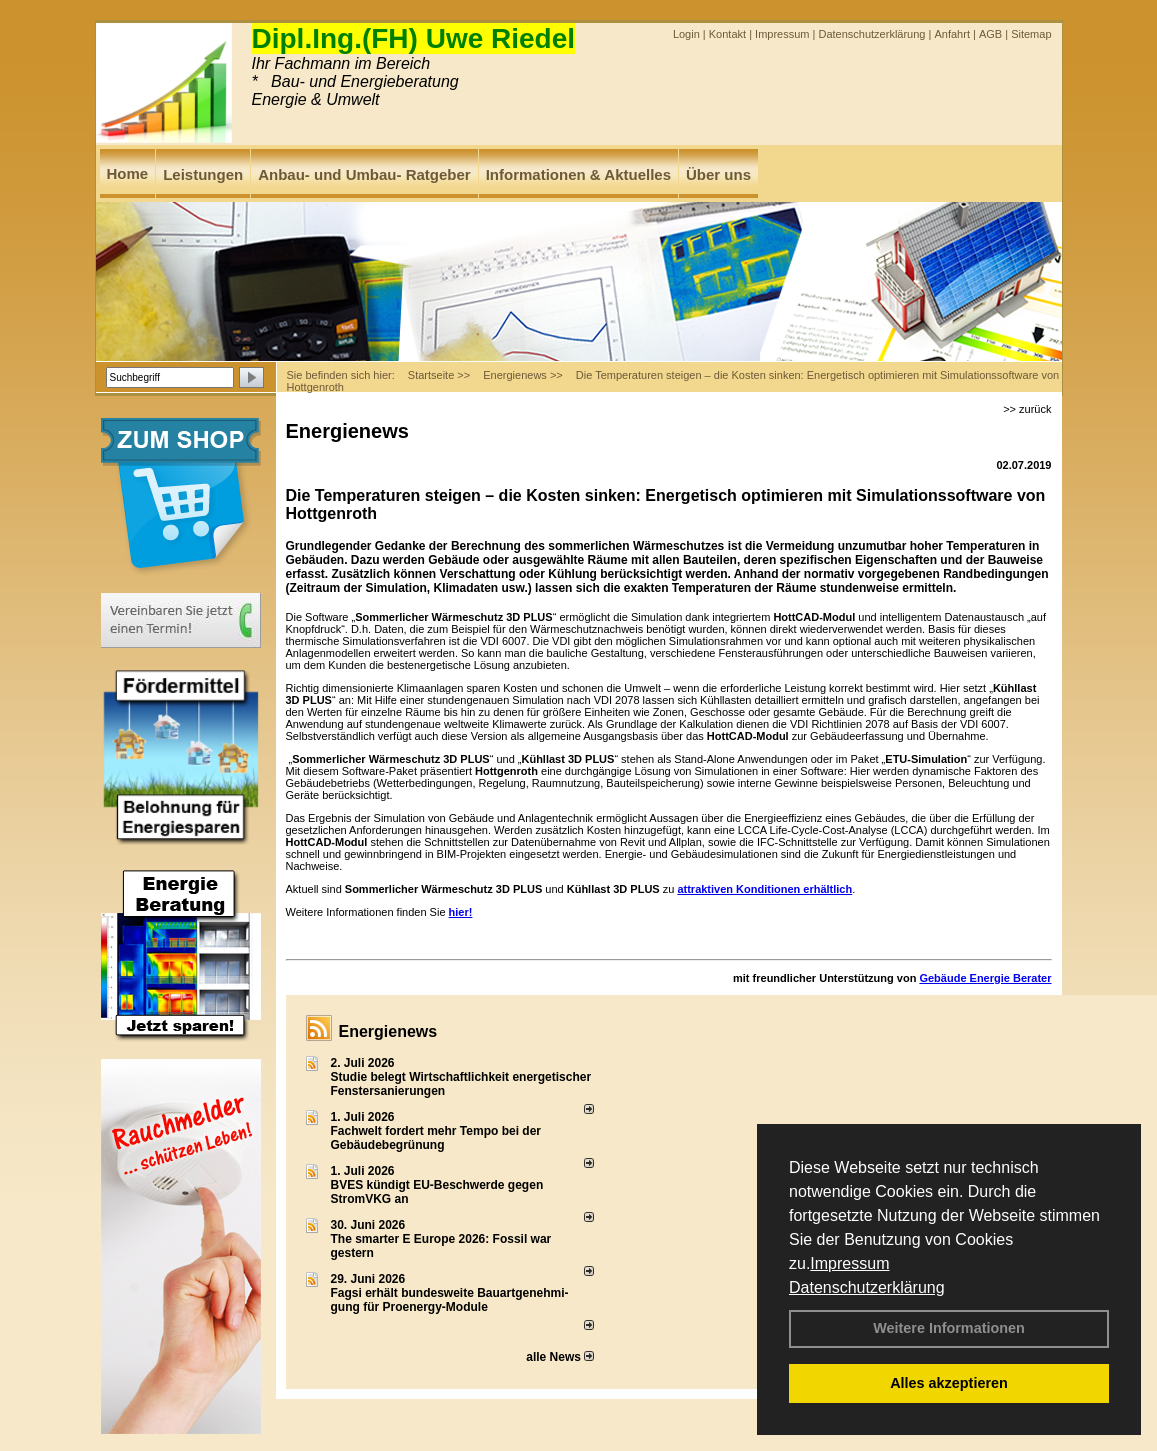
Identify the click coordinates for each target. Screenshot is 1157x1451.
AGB (990, 34)
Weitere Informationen (949, 1328)
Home (128, 173)
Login (686, 34)
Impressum (849, 1263)
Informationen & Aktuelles (578, 174)
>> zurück (1027, 409)
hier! (461, 912)
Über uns (718, 174)
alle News (560, 1357)
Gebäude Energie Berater (985, 978)
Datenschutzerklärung (867, 1287)
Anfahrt (951, 34)
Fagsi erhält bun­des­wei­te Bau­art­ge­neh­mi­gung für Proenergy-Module (450, 1300)
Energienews (388, 1031)
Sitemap (1031, 34)
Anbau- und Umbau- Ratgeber (364, 174)
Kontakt (727, 34)
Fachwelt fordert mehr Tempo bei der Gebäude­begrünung (436, 1138)
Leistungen (203, 174)
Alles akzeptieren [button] (949, 1383)
